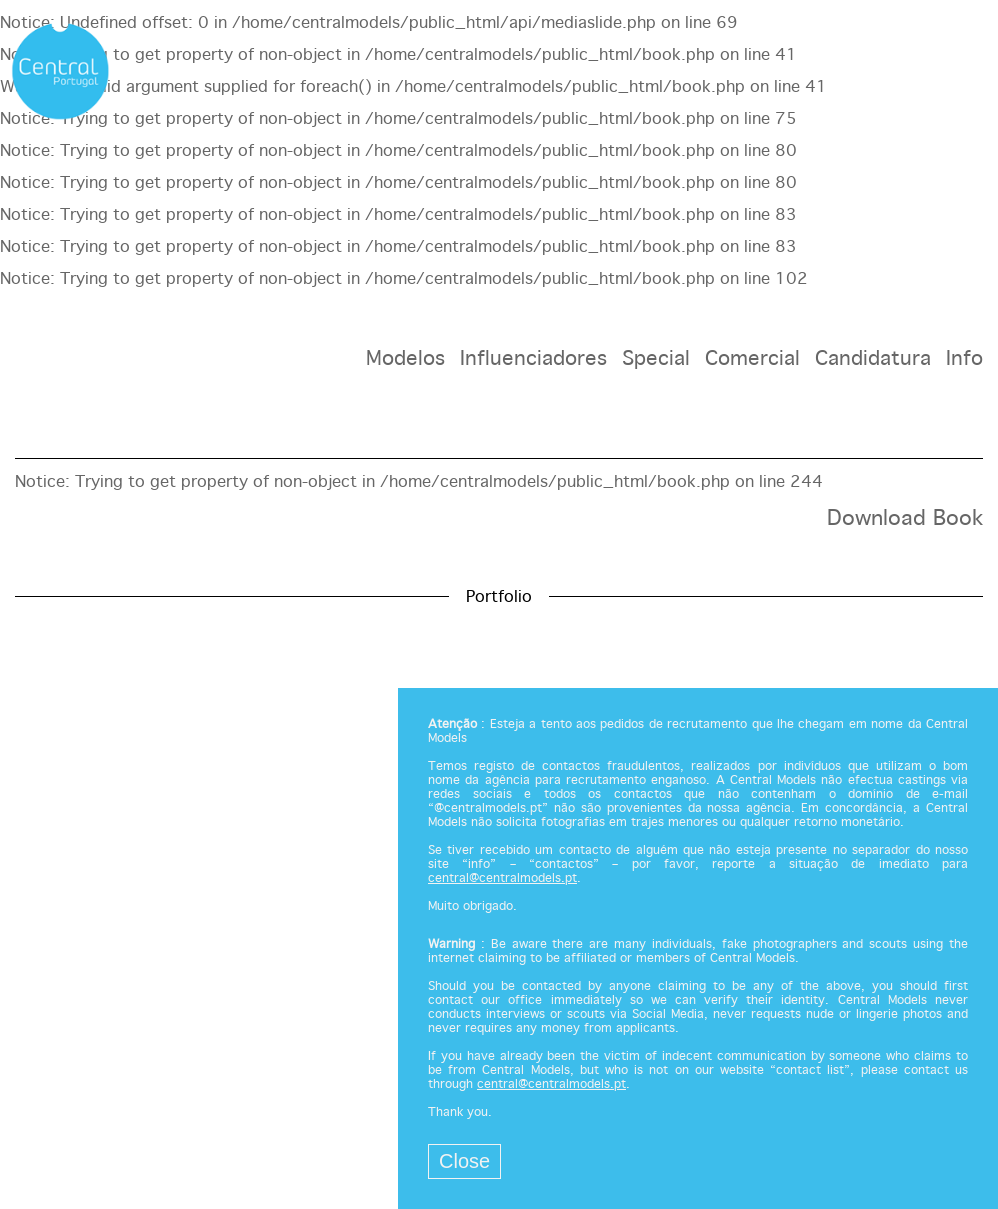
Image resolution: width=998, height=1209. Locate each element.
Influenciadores (533, 359)
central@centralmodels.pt (502, 879)
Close (464, 1161)
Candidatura (873, 359)
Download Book (905, 519)
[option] (499, 545)
